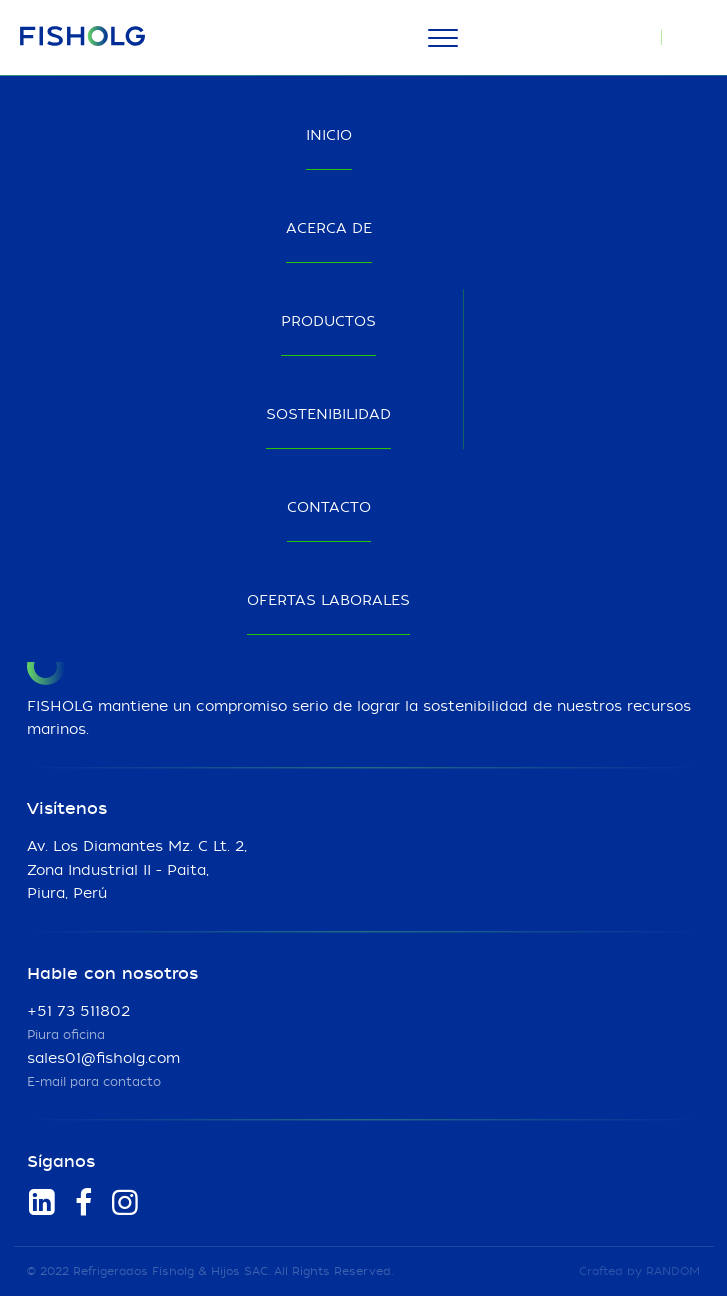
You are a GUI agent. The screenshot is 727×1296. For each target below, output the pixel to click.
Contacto (329, 508)
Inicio (329, 136)
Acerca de (329, 229)
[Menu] (443, 38)
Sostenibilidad (328, 415)
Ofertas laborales (328, 601)
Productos (328, 322)
